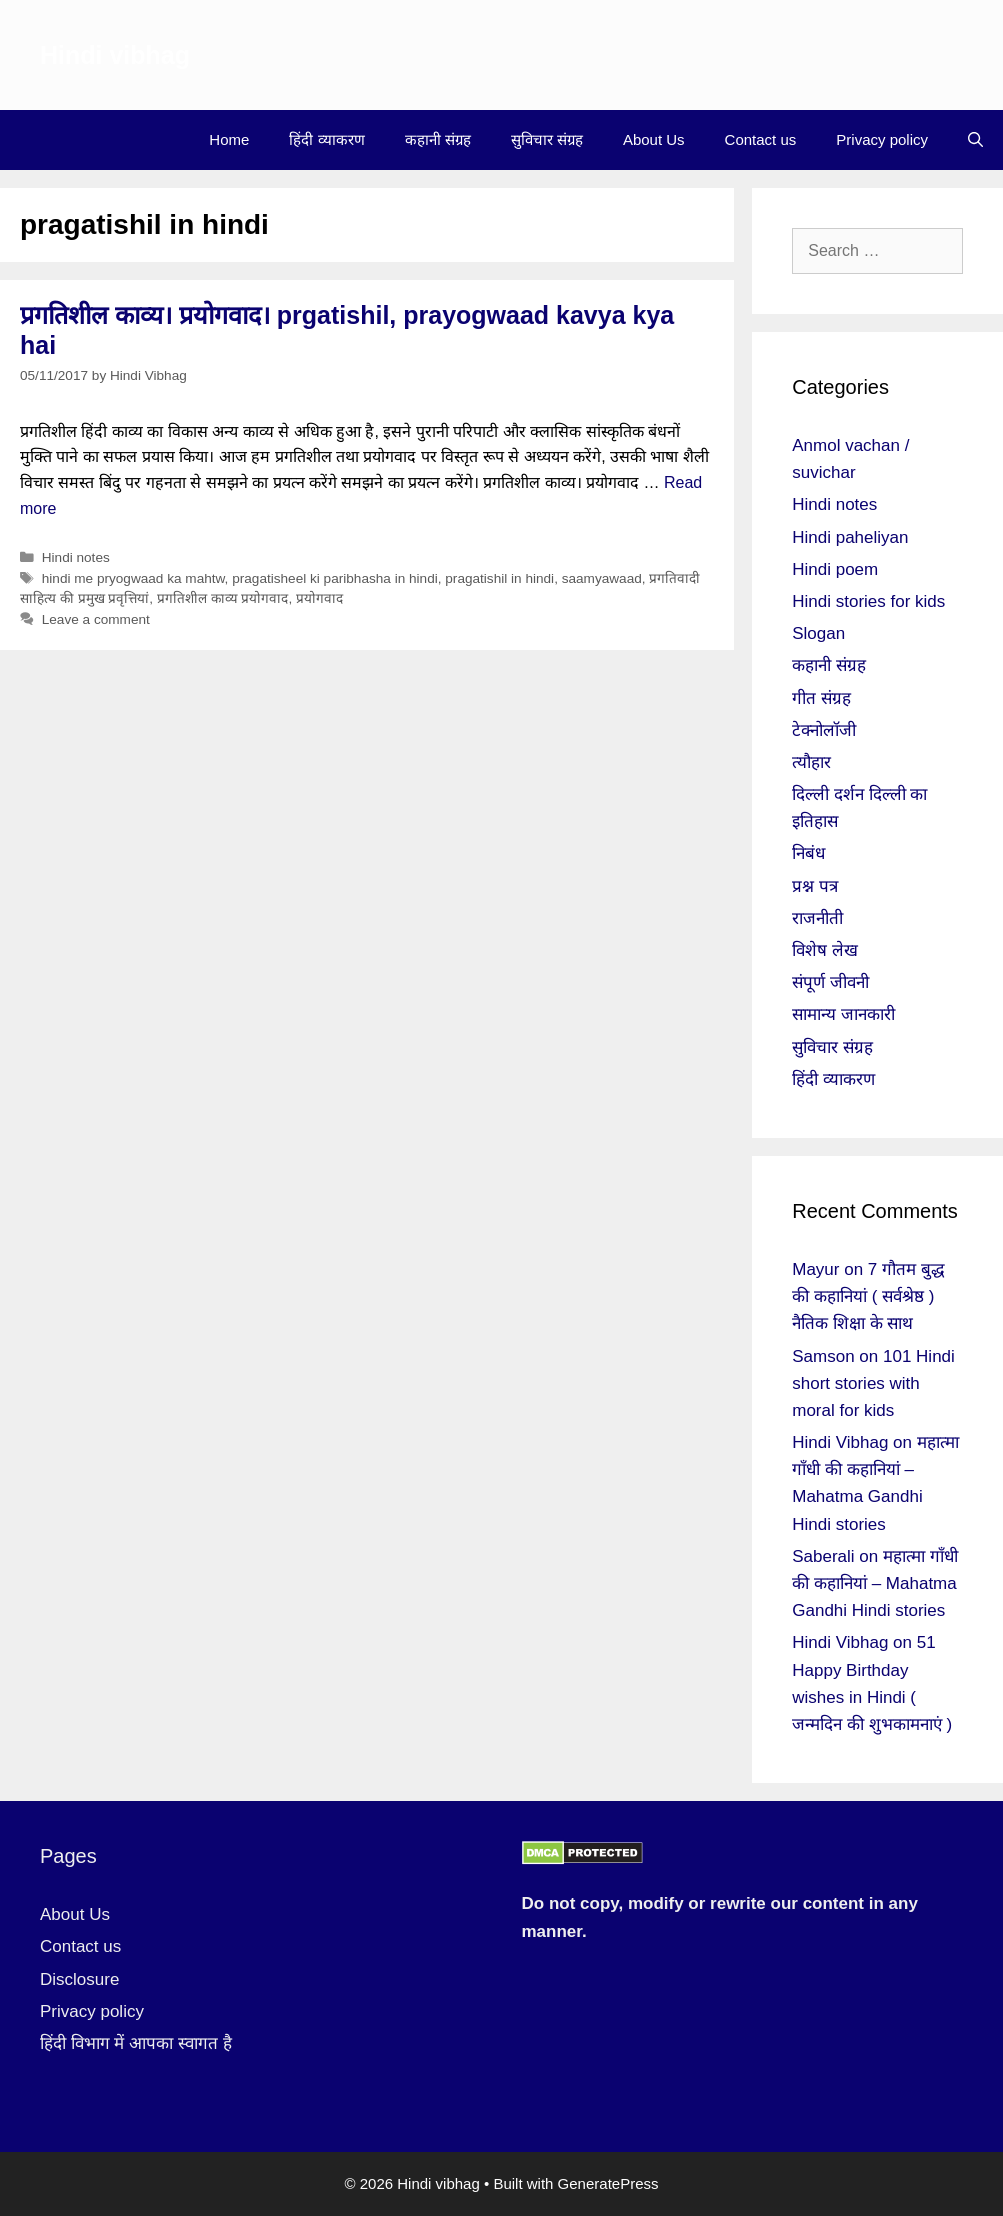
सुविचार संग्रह (547, 139)
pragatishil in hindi (499, 578)
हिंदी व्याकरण (326, 139)
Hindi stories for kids (868, 601)
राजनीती (817, 918)
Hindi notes (76, 557)
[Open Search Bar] (975, 140)
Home (229, 139)
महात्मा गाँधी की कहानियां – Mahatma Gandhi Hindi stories (874, 1583)
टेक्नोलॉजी (824, 730)
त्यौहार (811, 762)
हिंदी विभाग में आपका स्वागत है (136, 2043)
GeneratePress (608, 2183)
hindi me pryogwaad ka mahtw (133, 578)
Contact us (761, 139)
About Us (654, 139)
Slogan (818, 633)
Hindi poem (835, 569)
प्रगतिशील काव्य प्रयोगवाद (223, 598)
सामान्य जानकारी (843, 1014)
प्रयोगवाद (319, 598)
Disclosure (79, 1979)
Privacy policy (882, 139)
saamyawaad (602, 578)
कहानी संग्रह (438, 139)
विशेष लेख (825, 950)
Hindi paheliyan (850, 537)
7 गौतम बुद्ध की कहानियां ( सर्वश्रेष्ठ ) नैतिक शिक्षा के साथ (868, 1296)
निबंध (808, 853)
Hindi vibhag (115, 55)
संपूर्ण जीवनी (830, 982)
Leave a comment (96, 619)
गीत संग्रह (821, 698)
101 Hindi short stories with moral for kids (873, 1383)
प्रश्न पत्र (815, 886)
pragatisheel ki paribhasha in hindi (335, 578)
